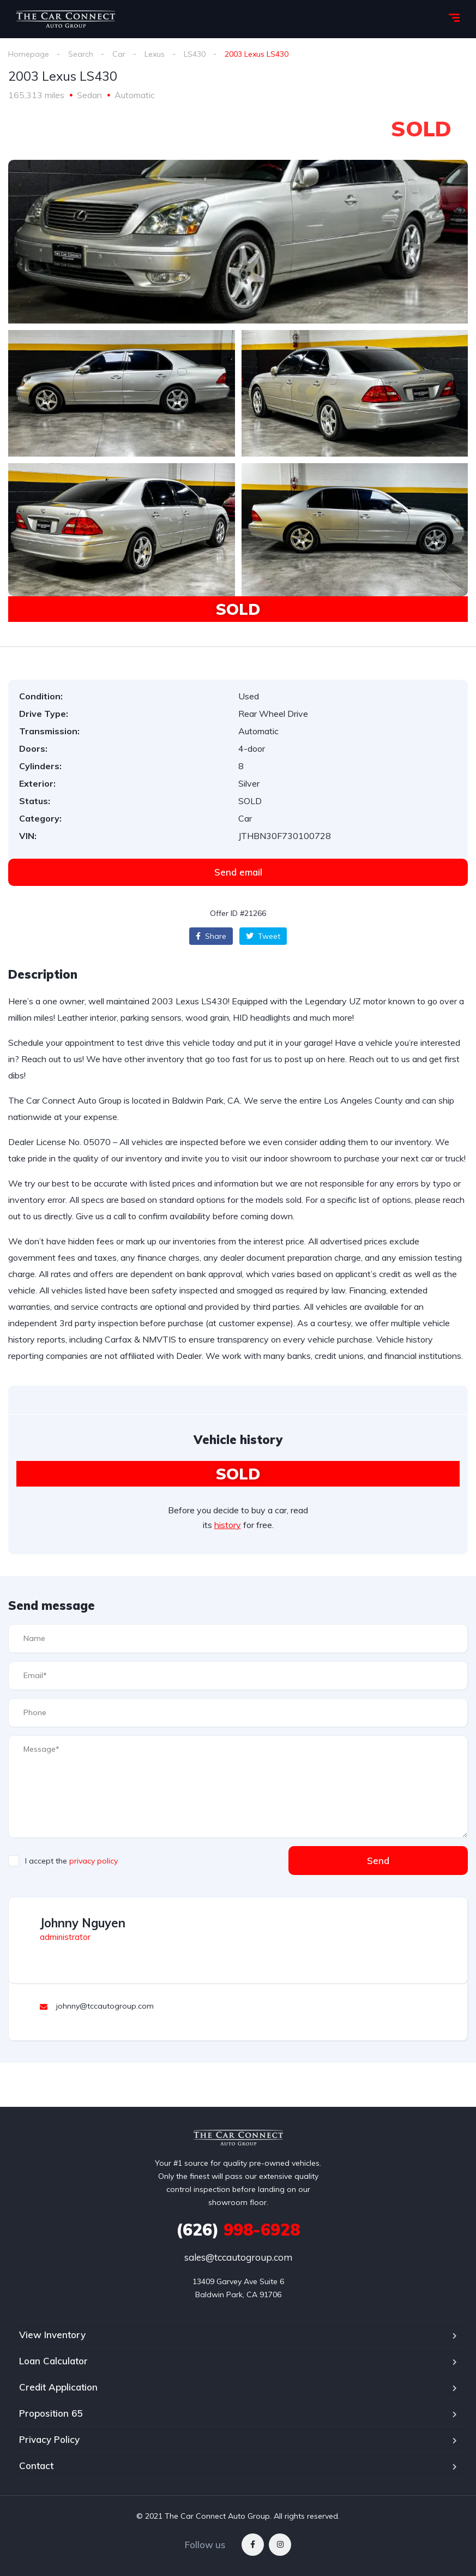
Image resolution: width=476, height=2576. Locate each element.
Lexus (154, 54)
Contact (36, 2465)
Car (118, 54)
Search (80, 54)
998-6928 (238, 2229)
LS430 (195, 54)
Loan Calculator (53, 2361)
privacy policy (93, 1861)
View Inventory (52, 2334)
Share (211, 936)
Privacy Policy (49, 2439)
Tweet (263, 936)
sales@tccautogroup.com (238, 2257)
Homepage (28, 54)
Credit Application (58, 2387)
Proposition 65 (50, 2413)
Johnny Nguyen (82, 1923)
